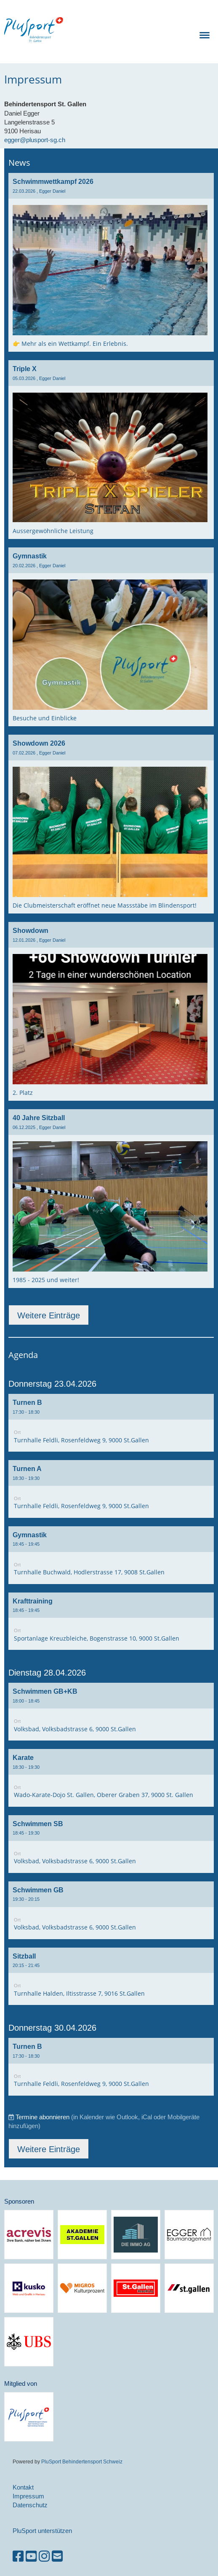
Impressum (28, 2496)
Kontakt (23, 2487)
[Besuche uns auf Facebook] (18, 2556)
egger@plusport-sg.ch (34, 139)
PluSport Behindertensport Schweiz (81, 2461)
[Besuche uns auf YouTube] (31, 2556)
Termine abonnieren (42, 2117)
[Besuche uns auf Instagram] (44, 2556)
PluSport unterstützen (42, 2530)
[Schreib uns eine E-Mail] (57, 2556)
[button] (111, 1423)
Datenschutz (30, 2505)
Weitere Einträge (48, 1315)
